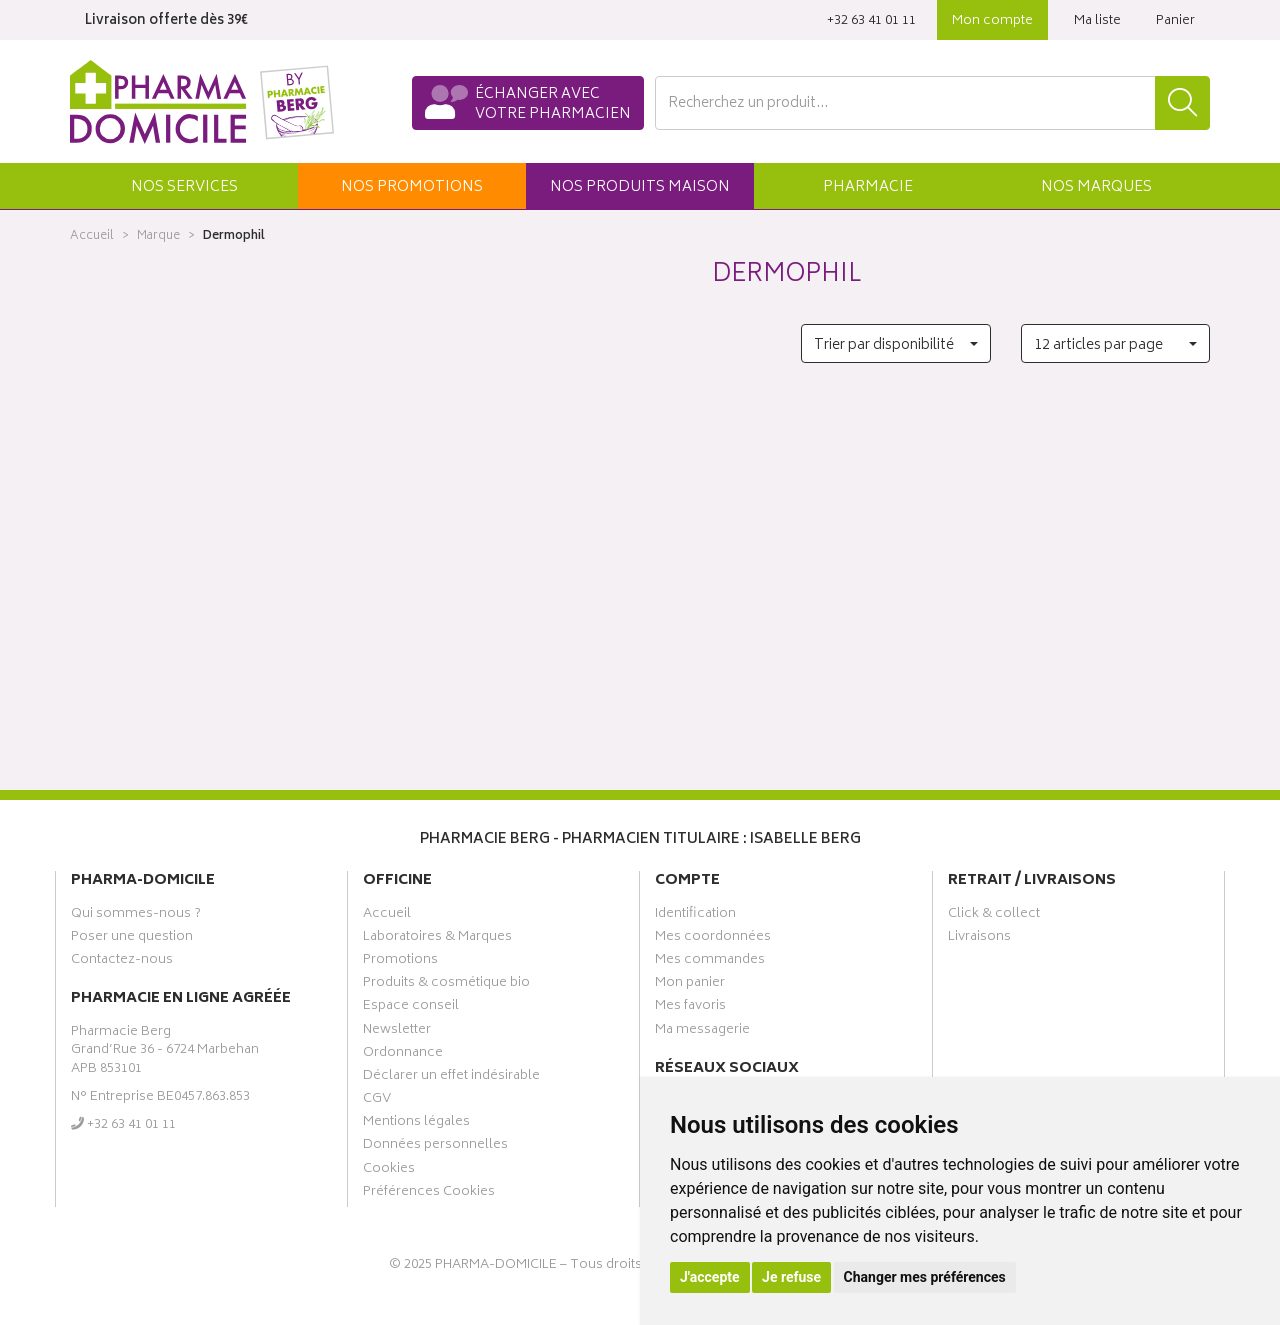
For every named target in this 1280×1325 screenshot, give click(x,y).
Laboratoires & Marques (437, 939)
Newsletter (397, 1032)
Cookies (389, 1171)
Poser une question (132, 939)
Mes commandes (710, 962)
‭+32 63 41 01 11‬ (871, 21)
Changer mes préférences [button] (925, 1277)
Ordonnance (403, 1055)
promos (412, 187)
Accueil (92, 236)
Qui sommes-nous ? (136, 916)
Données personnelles (435, 1147)
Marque (158, 236)
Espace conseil (411, 1008)
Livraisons (979, 939)
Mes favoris (690, 1008)
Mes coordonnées (713, 939)
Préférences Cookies (429, 1194)
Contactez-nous (122, 962)
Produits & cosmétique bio (446, 985)
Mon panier (690, 985)
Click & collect (994, 916)
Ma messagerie (702, 1032)
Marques (1096, 187)
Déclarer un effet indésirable (451, 1078)
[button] (184, 186)
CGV (377, 1101)
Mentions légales (416, 1124)
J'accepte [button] (710, 1277)
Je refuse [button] (791, 1277)
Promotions (400, 962)
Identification (695, 916)
